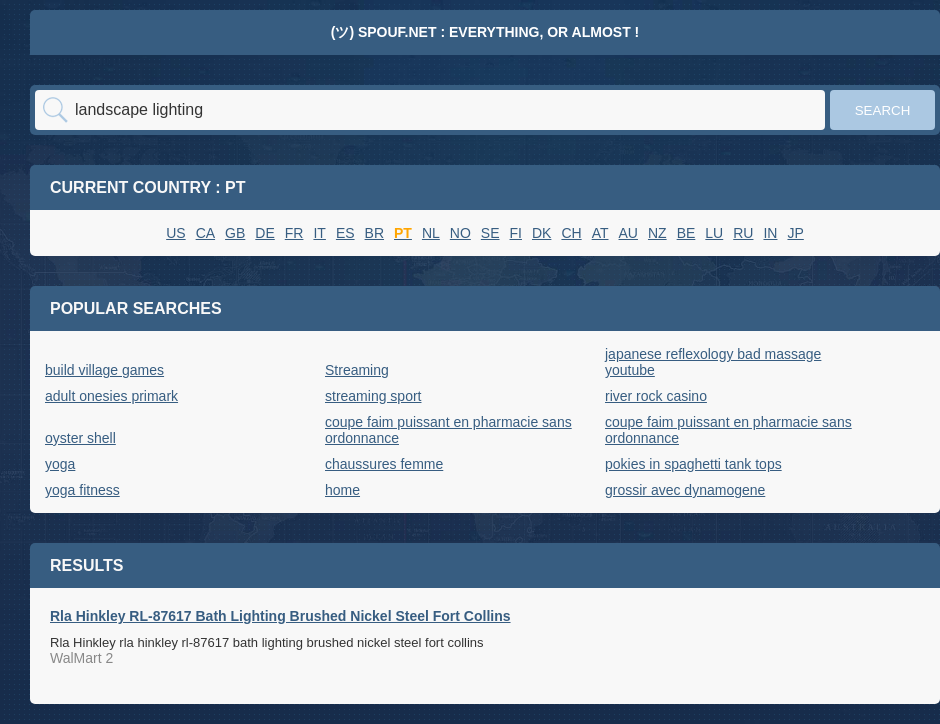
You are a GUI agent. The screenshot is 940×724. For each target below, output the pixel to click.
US (175, 233)
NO (460, 233)
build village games (104, 370)
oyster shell (80, 438)
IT (319, 233)
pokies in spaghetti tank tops (693, 464)
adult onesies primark (111, 396)
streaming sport (373, 396)
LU (714, 233)
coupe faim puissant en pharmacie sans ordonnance (448, 430)
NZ (657, 233)
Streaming (357, 370)
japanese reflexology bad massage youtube (713, 362)
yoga (60, 464)
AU (628, 233)
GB (235, 233)
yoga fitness (82, 490)
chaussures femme (384, 464)
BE (686, 233)
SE (490, 233)
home (342, 490)
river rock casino (656, 396)
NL (431, 233)
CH (571, 233)
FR (294, 233)
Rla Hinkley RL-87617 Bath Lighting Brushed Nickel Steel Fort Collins (280, 616)
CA (205, 233)
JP (795, 233)
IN (770, 233)
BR (374, 233)
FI (516, 233)
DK (541, 233)
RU (743, 233)
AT (600, 233)
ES (345, 233)
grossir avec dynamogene (685, 490)
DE (264, 233)
